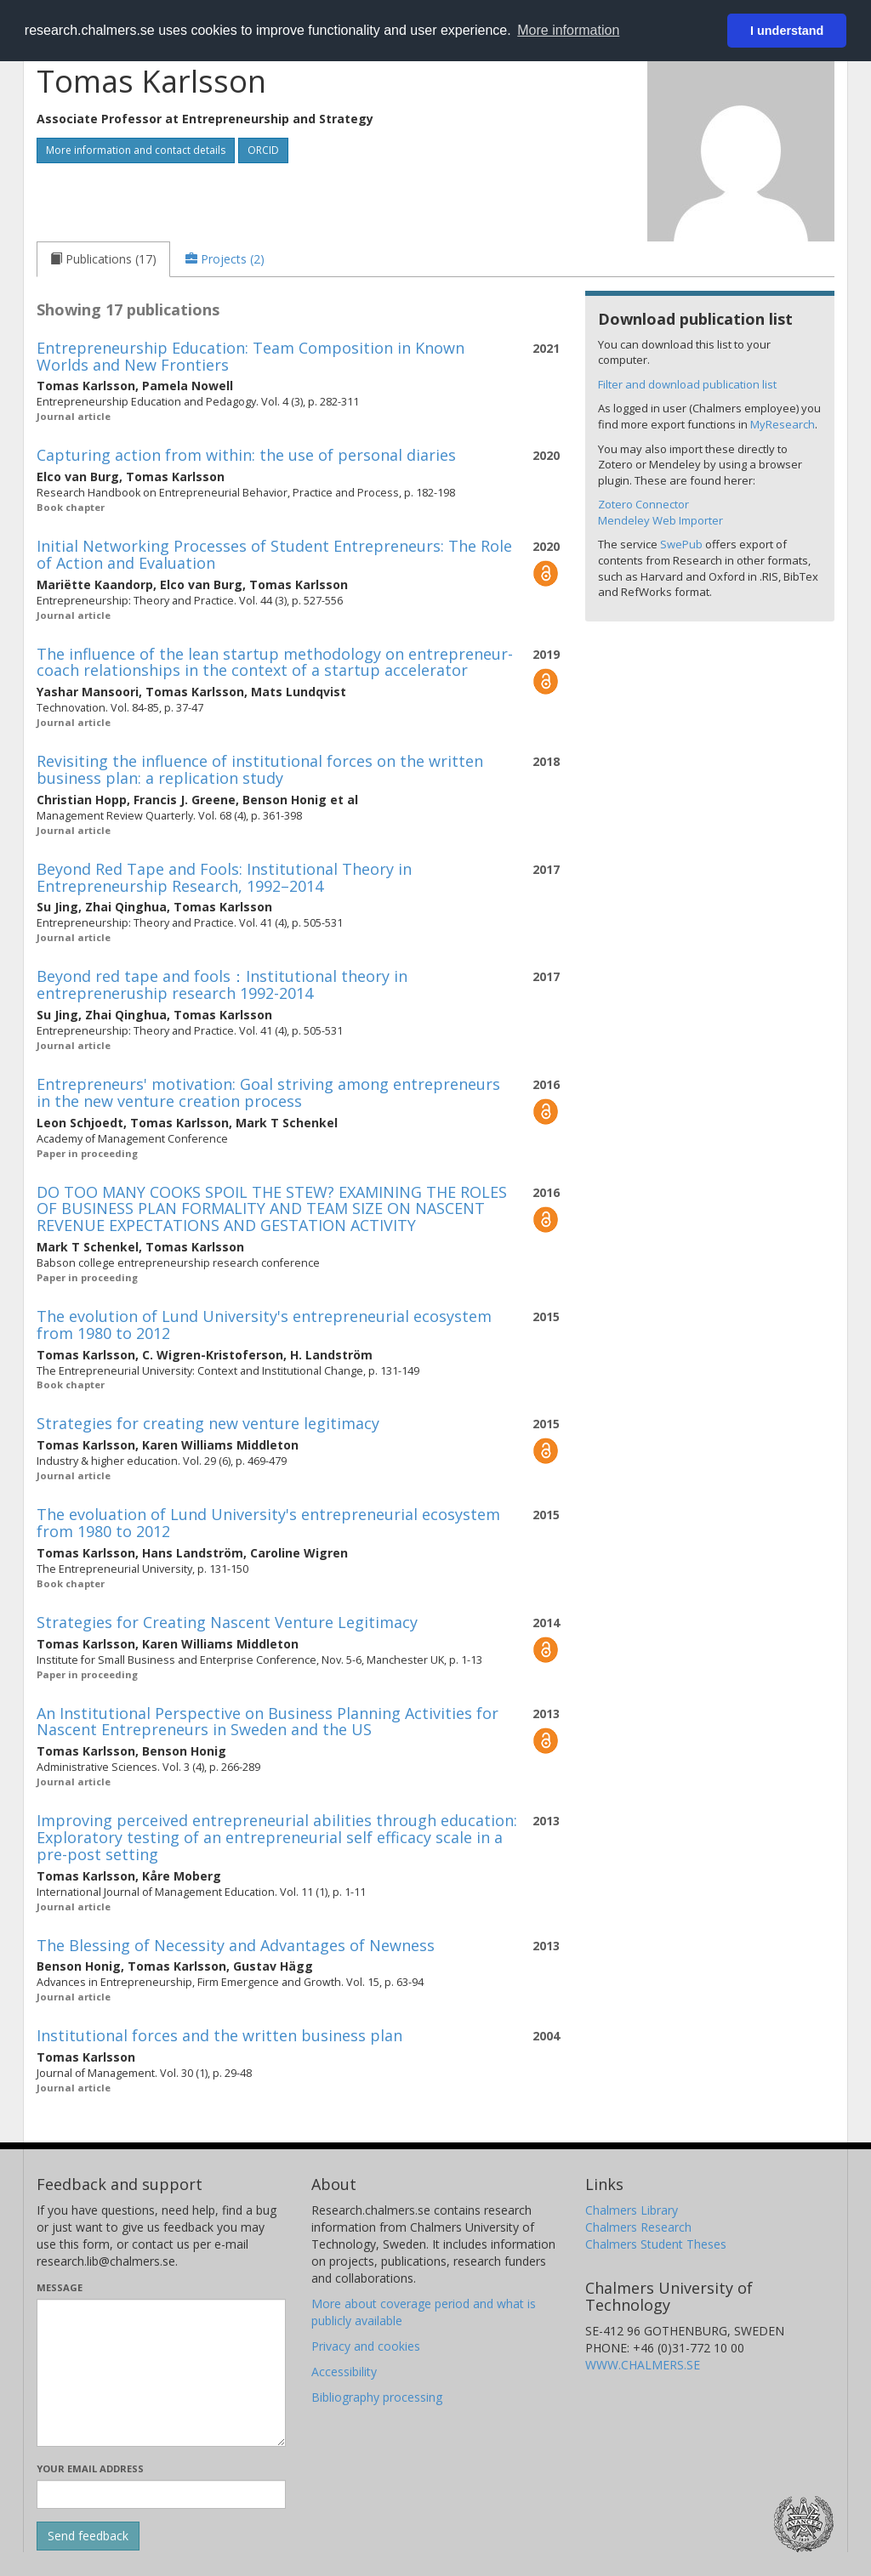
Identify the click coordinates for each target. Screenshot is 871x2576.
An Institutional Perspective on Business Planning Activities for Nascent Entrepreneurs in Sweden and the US (267, 1721)
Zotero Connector (643, 504)
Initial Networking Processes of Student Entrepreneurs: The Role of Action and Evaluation (274, 554)
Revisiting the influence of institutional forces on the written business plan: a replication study (260, 769)
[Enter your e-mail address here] (161, 2494)
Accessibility (344, 2371)
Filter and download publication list (687, 384)
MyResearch (782, 424)
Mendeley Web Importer (660, 520)
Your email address (90, 2468)
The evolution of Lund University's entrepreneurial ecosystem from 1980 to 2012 (264, 1324)
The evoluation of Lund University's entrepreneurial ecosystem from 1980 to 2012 (268, 1522)
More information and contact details (135, 150)
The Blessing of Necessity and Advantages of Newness (236, 1945)
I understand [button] (786, 30)
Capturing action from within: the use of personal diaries (246, 455)
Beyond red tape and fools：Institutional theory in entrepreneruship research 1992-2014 (222, 984)
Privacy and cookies (365, 2346)
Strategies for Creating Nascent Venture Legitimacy (227, 1622)
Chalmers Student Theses (655, 2244)
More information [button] (568, 30)
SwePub (681, 544)
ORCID (263, 150)
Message (60, 2287)
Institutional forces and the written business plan (219, 2035)
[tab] (103, 259)
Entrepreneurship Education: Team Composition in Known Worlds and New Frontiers (250, 356)
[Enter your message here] (161, 2373)
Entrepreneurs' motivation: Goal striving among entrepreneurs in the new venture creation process (268, 1092)
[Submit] (88, 2536)
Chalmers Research (638, 2227)
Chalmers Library (631, 2210)
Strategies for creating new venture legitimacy (208, 1423)
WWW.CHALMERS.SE (642, 2365)
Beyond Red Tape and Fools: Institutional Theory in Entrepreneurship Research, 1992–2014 (224, 877)
